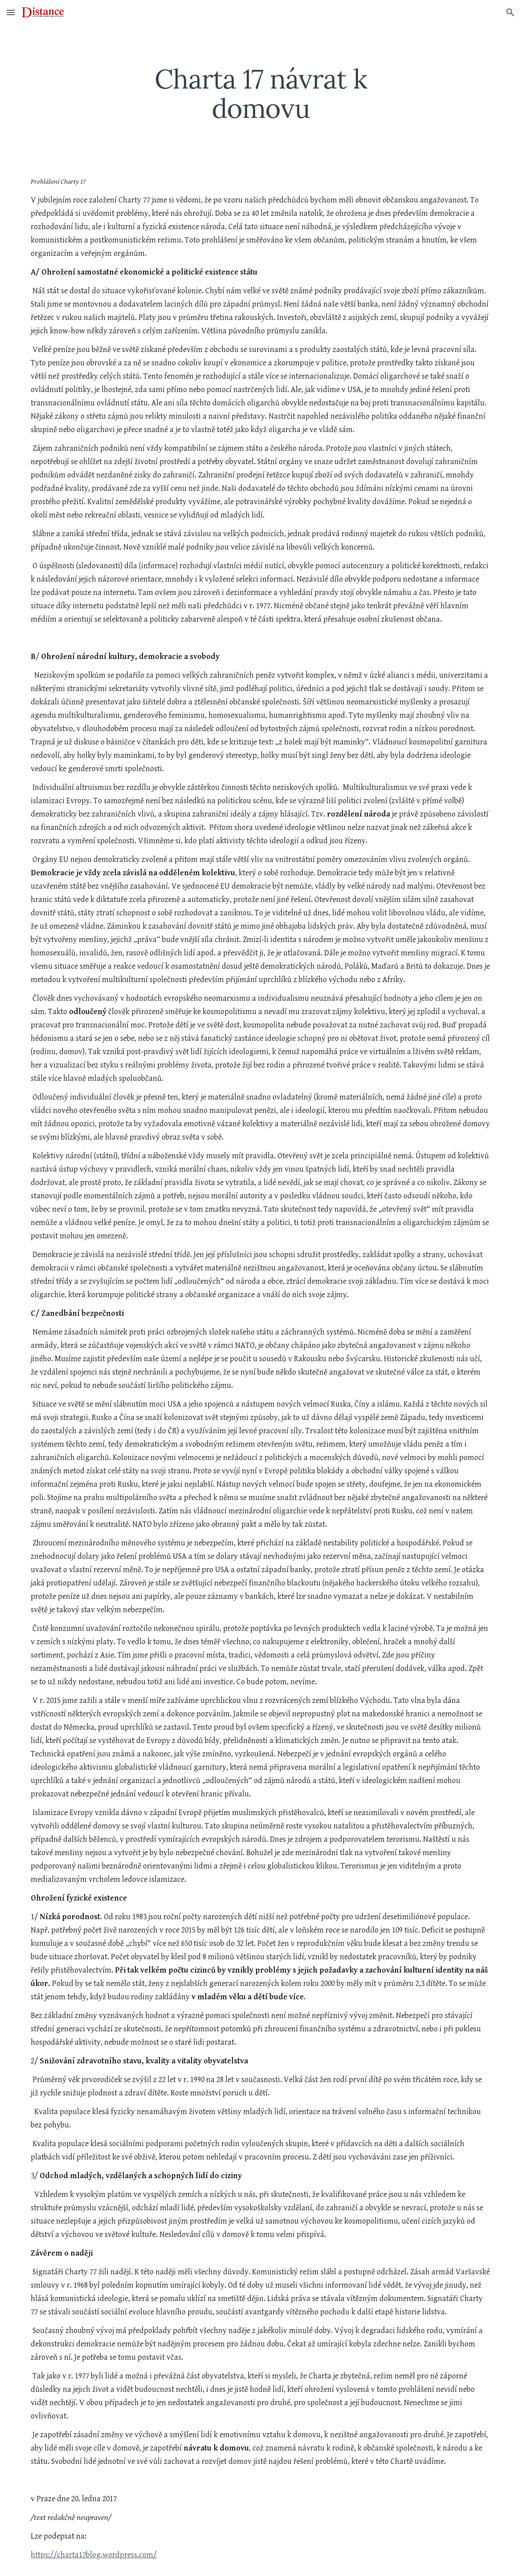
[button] (10, 12)
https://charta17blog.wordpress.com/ (94, 2555)
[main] (260, 93)
